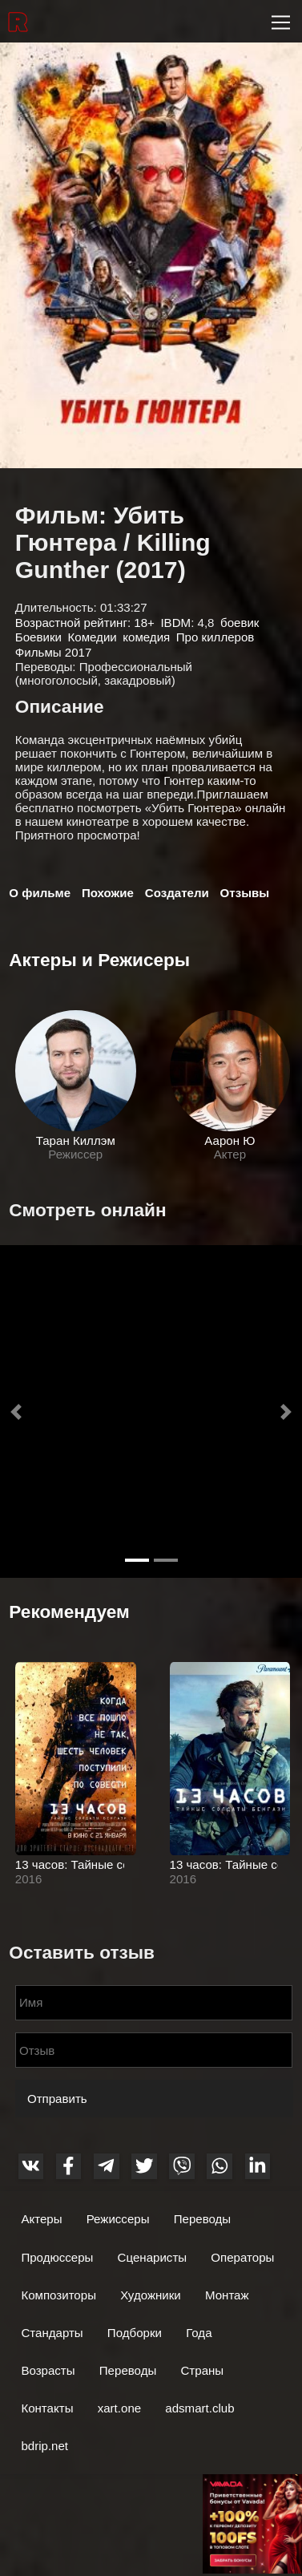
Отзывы (245, 893)
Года (198, 2332)
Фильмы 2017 (53, 652)
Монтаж (227, 2295)
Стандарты (52, 2332)
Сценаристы (152, 2257)
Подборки (134, 2332)
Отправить (57, 2098)
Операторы (242, 2257)
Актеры (41, 2219)
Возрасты (47, 2370)
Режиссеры (118, 2219)
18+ (144, 622)
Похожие (108, 893)
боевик (239, 622)
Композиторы (58, 2295)
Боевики (38, 637)
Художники (150, 2295)
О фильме (39, 893)
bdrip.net (44, 2446)
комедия (146, 637)
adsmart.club (199, 2408)
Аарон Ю (230, 1140)
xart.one (119, 2408)
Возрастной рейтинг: (74, 622)
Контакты (47, 2408)
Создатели (177, 893)
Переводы (203, 2219)
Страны (201, 2370)
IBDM (175, 622)
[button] (16, 1412)
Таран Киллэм (75, 1140)
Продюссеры (57, 2257)
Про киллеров (215, 637)
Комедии (92, 637)
